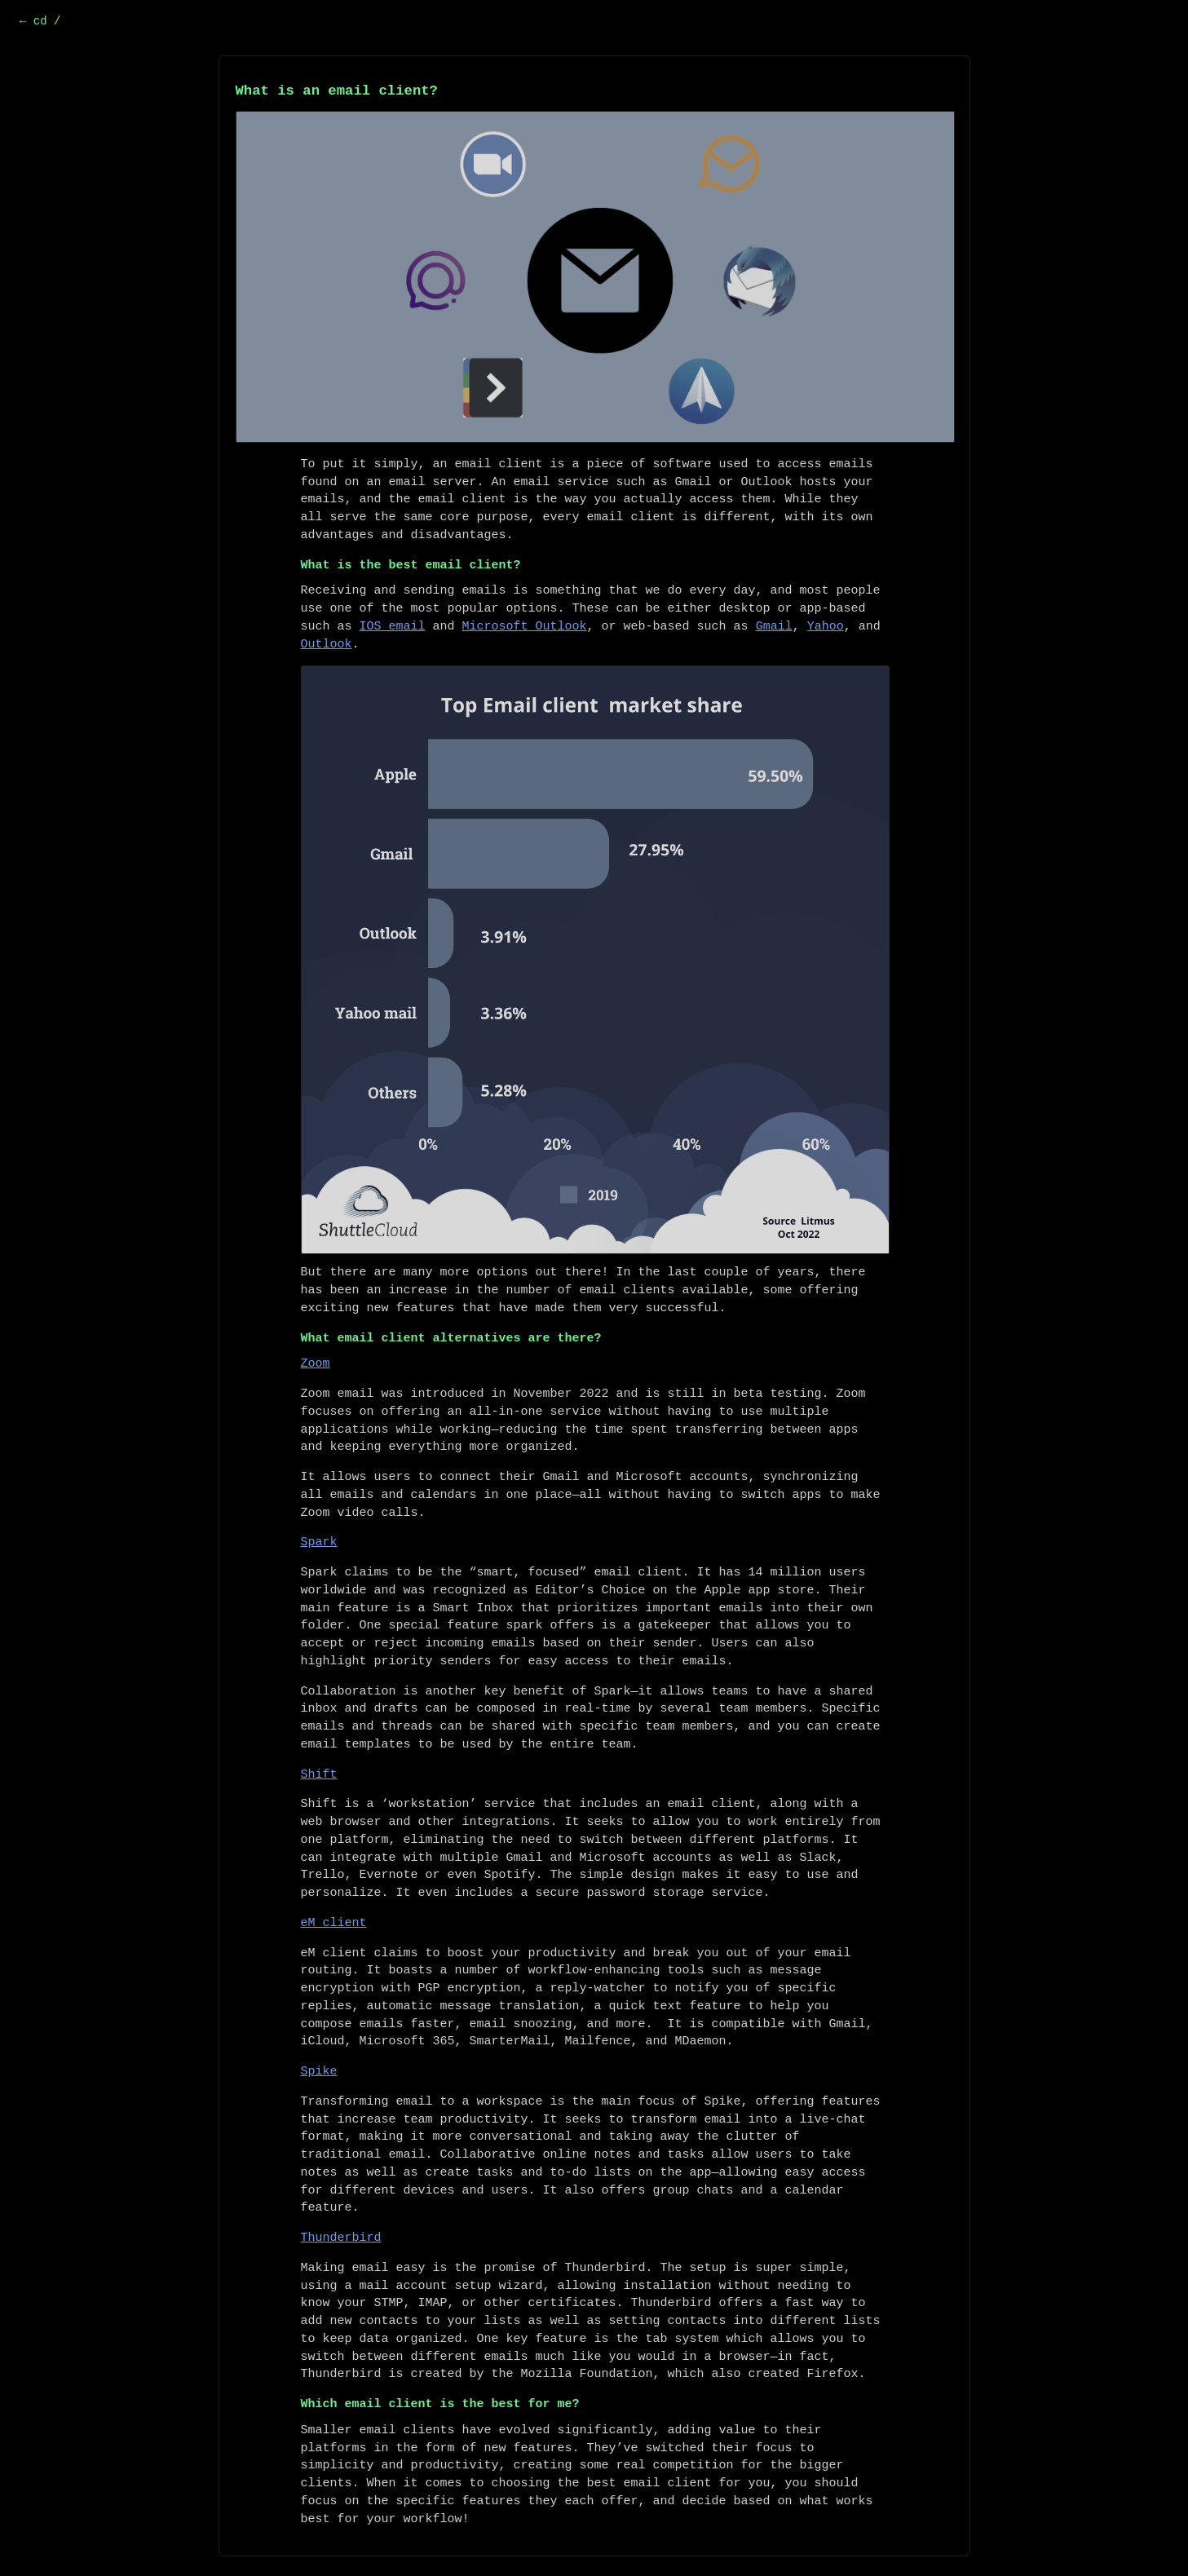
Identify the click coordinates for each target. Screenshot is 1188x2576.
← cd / (40, 21)
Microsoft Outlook (524, 627)
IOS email (393, 627)
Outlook (326, 645)
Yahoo (825, 627)
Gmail (774, 627)
